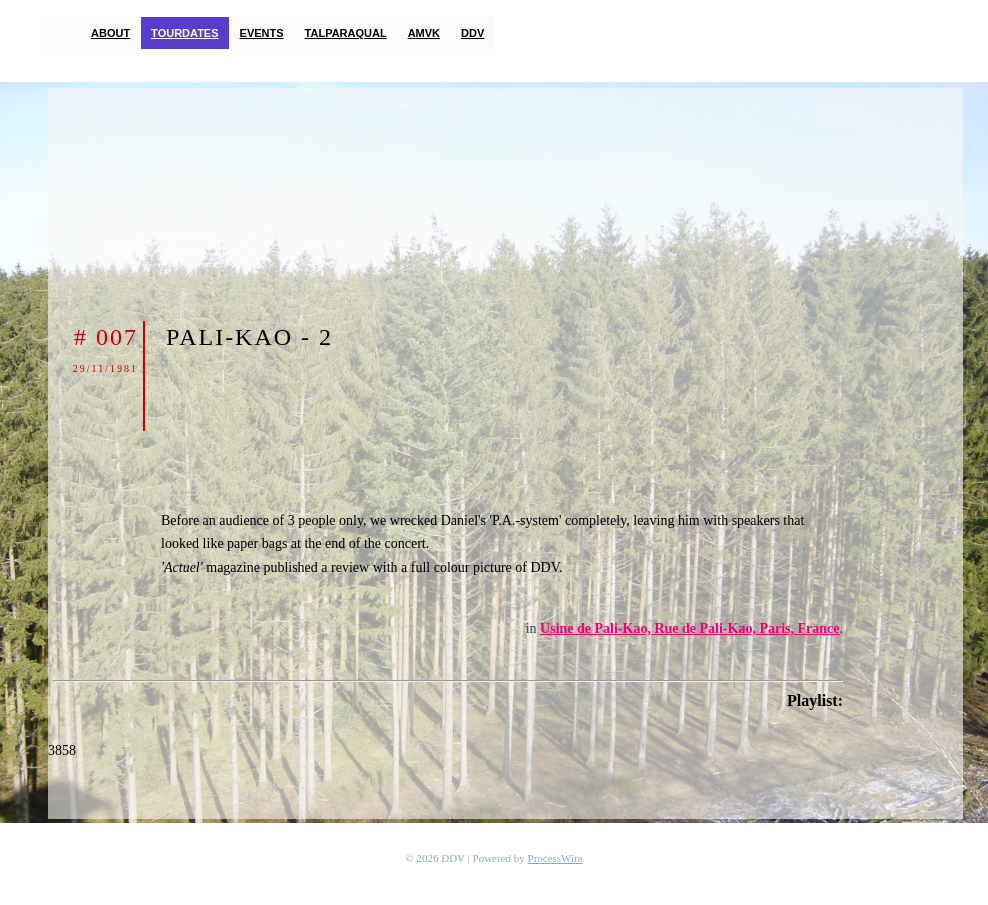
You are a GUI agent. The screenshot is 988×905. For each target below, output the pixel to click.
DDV (472, 33)
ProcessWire (555, 858)
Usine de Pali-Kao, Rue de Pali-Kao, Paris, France (689, 628)
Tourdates (184, 33)
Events (262, 33)
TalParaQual (346, 33)
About (110, 33)
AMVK (424, 33)
